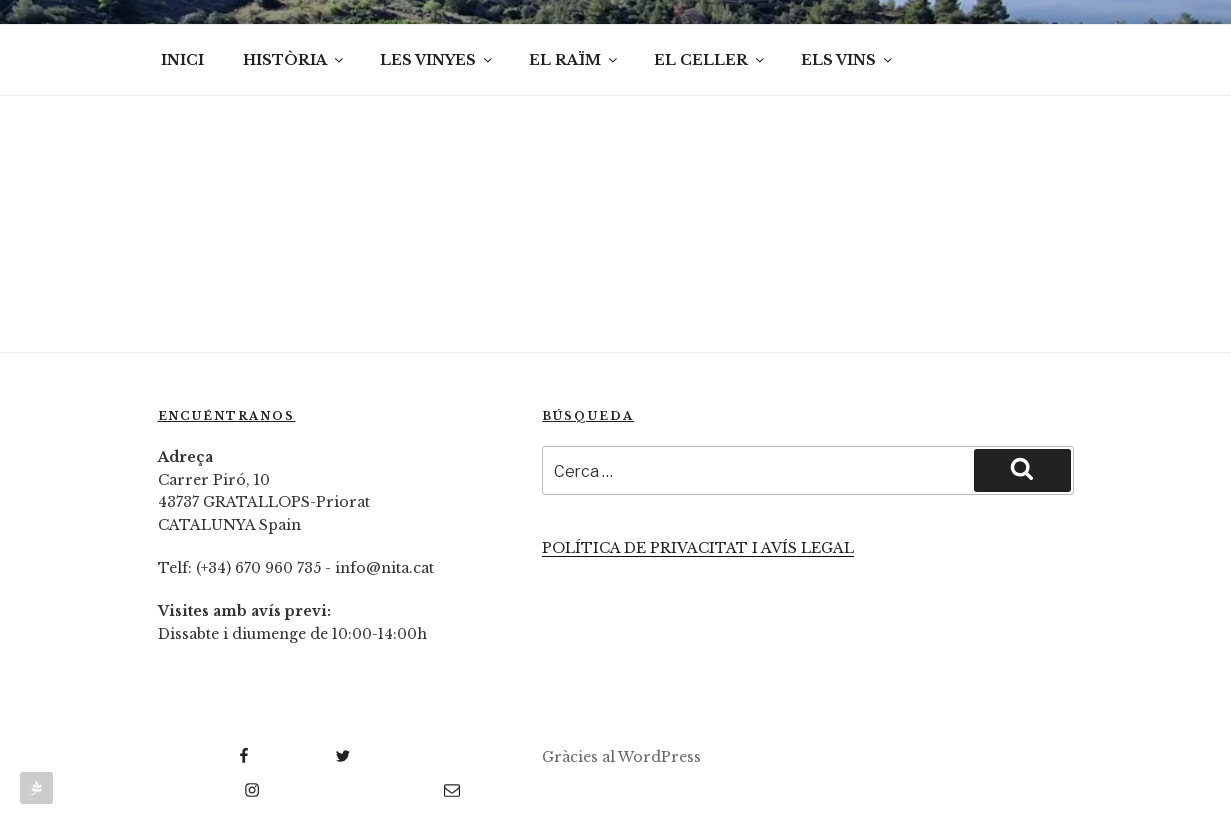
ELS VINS (848, 60)
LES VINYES (437, 60)
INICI (182, 60)
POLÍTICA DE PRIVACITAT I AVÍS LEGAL (698, 548)
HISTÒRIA (294, 60)
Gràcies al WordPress (621, 757)
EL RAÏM (574, 60)
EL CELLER (710, 60)
